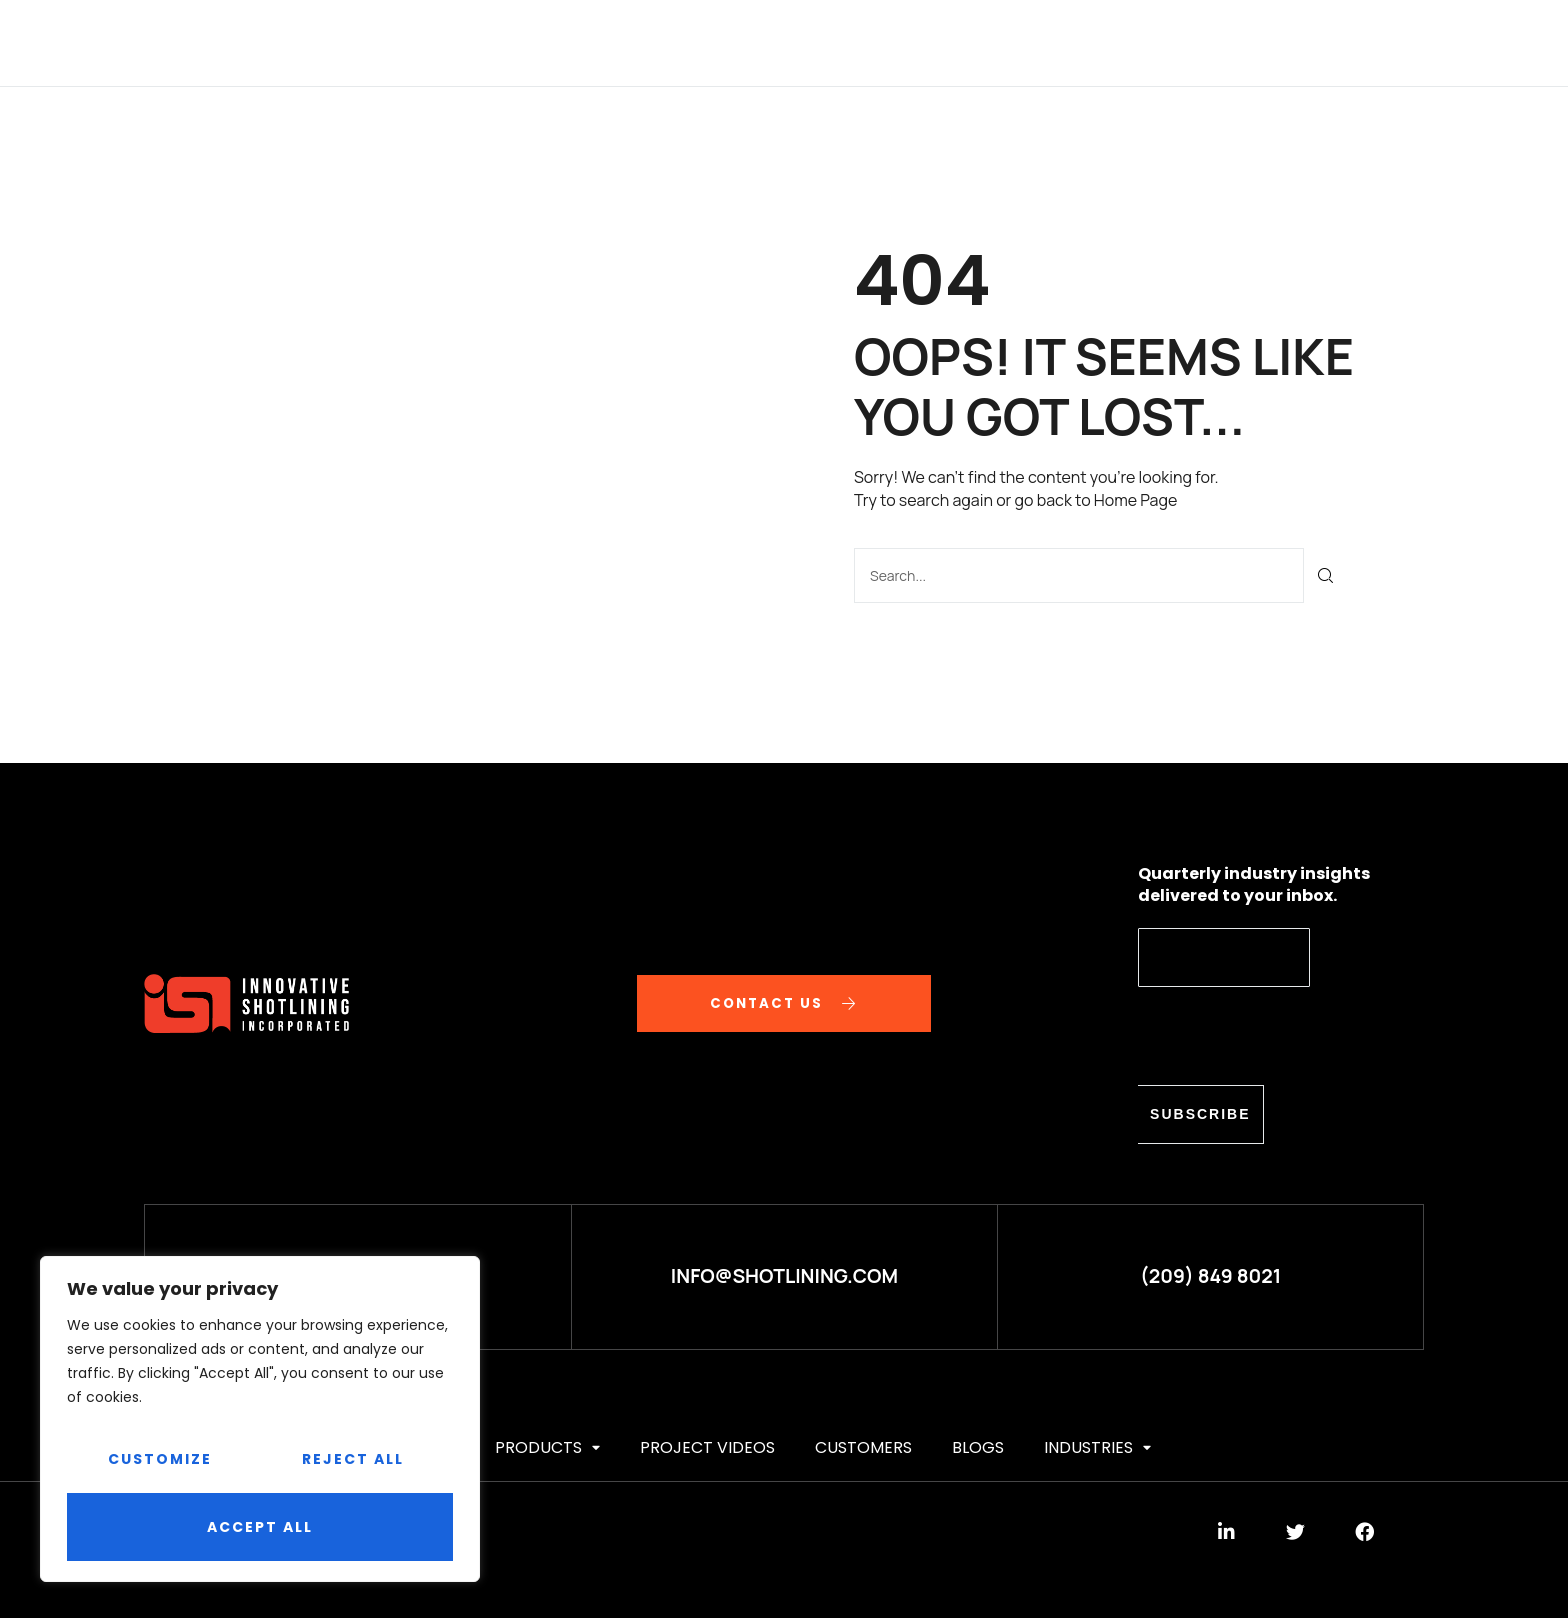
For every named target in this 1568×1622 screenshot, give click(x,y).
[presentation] (1290, 1035)
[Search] (1326, 574)
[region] (260, 1419)
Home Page (1135, 500)
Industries (1171, 42)
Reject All (353, 1459)
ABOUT (446, 42)
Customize (160, 1459)
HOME (363, 42)
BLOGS (1065, 42)
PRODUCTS (659, 42)
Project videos (805, 42)
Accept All (260, 1527)
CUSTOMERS (957, 42)
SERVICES (545, 42)
